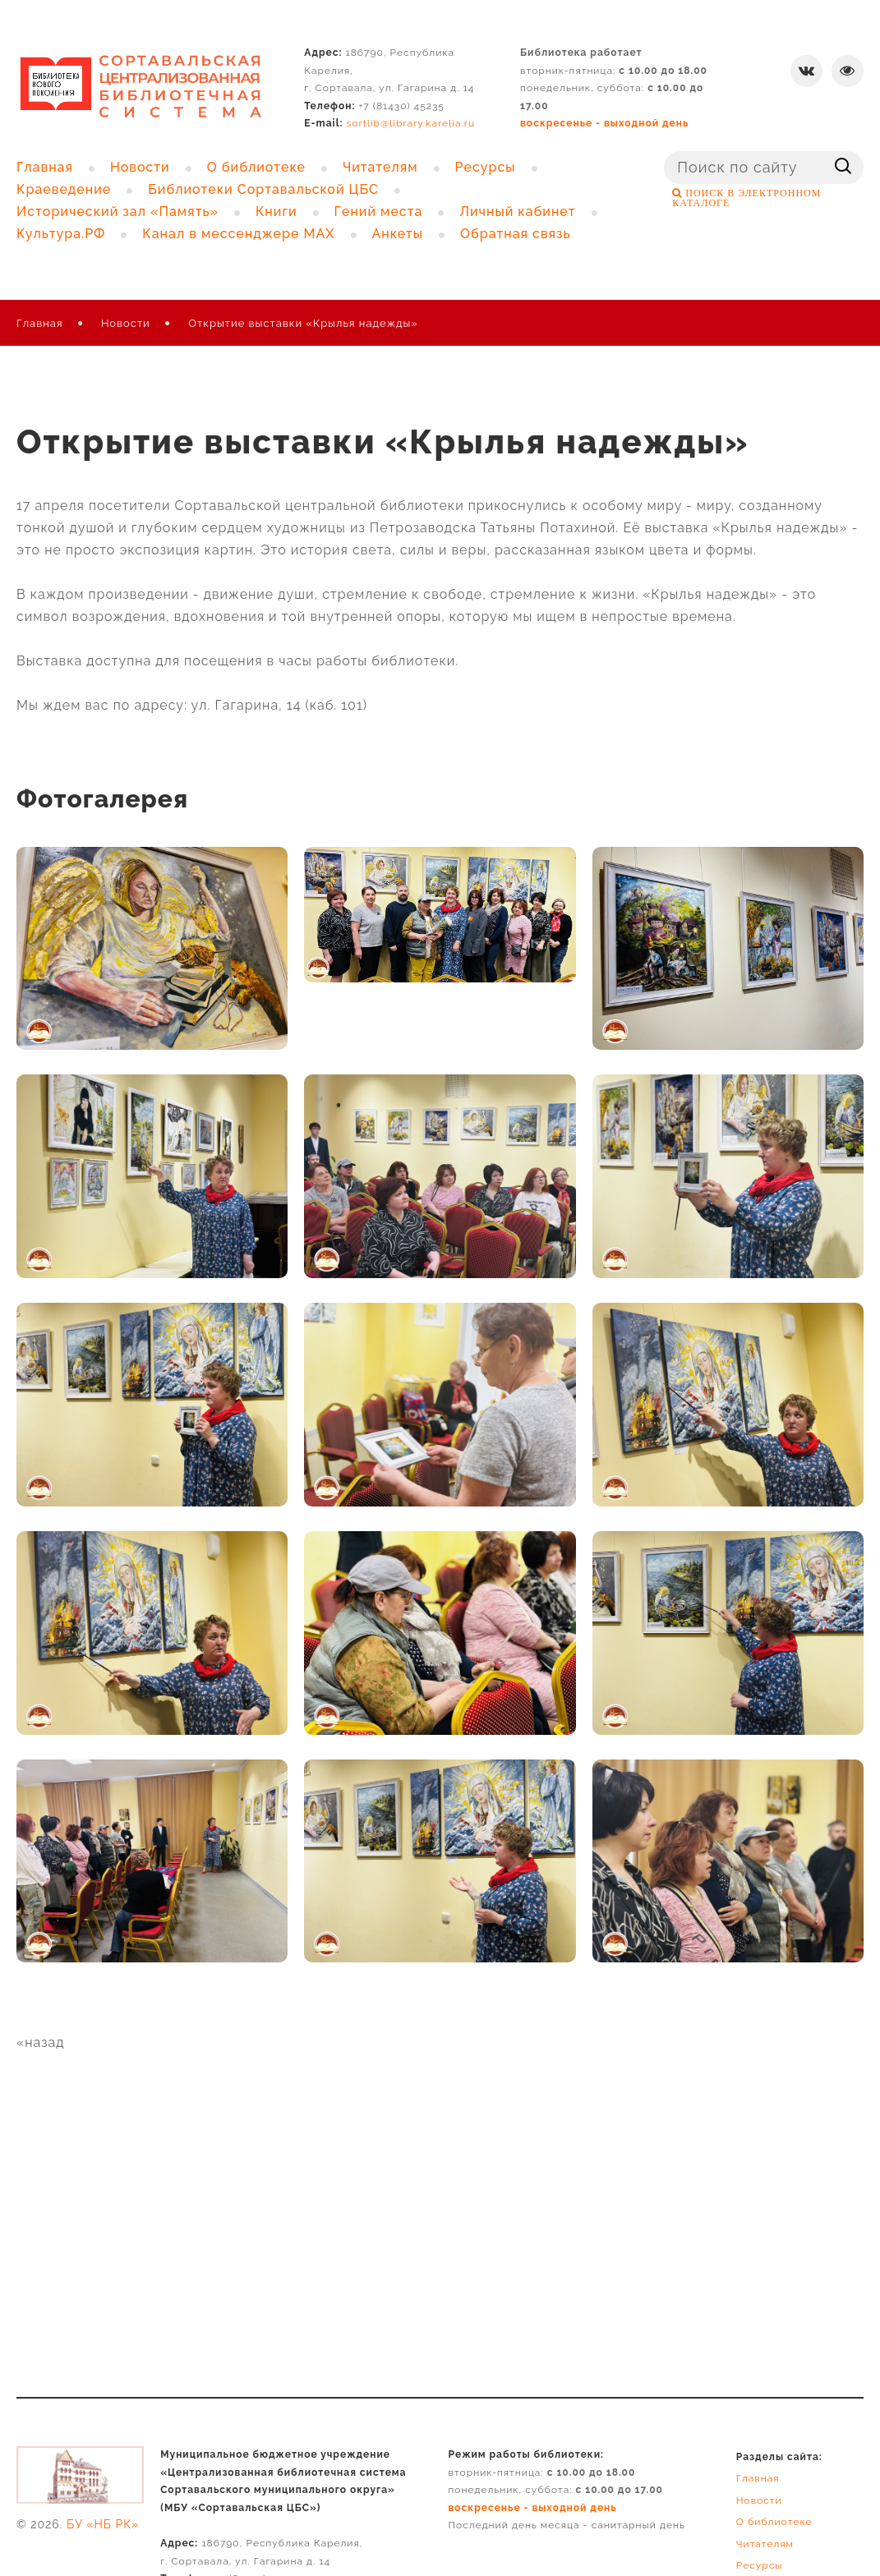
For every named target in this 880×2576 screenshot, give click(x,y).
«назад (40, 2042)
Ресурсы (759, 2565)
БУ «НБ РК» (103, 2524)
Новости (125, 323)
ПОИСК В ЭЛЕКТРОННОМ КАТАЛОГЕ (746, 198)
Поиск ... (664, 151)
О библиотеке (774, 2522)
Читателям (765, 2544)
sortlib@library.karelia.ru (411, 123)
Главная (39, 323)
